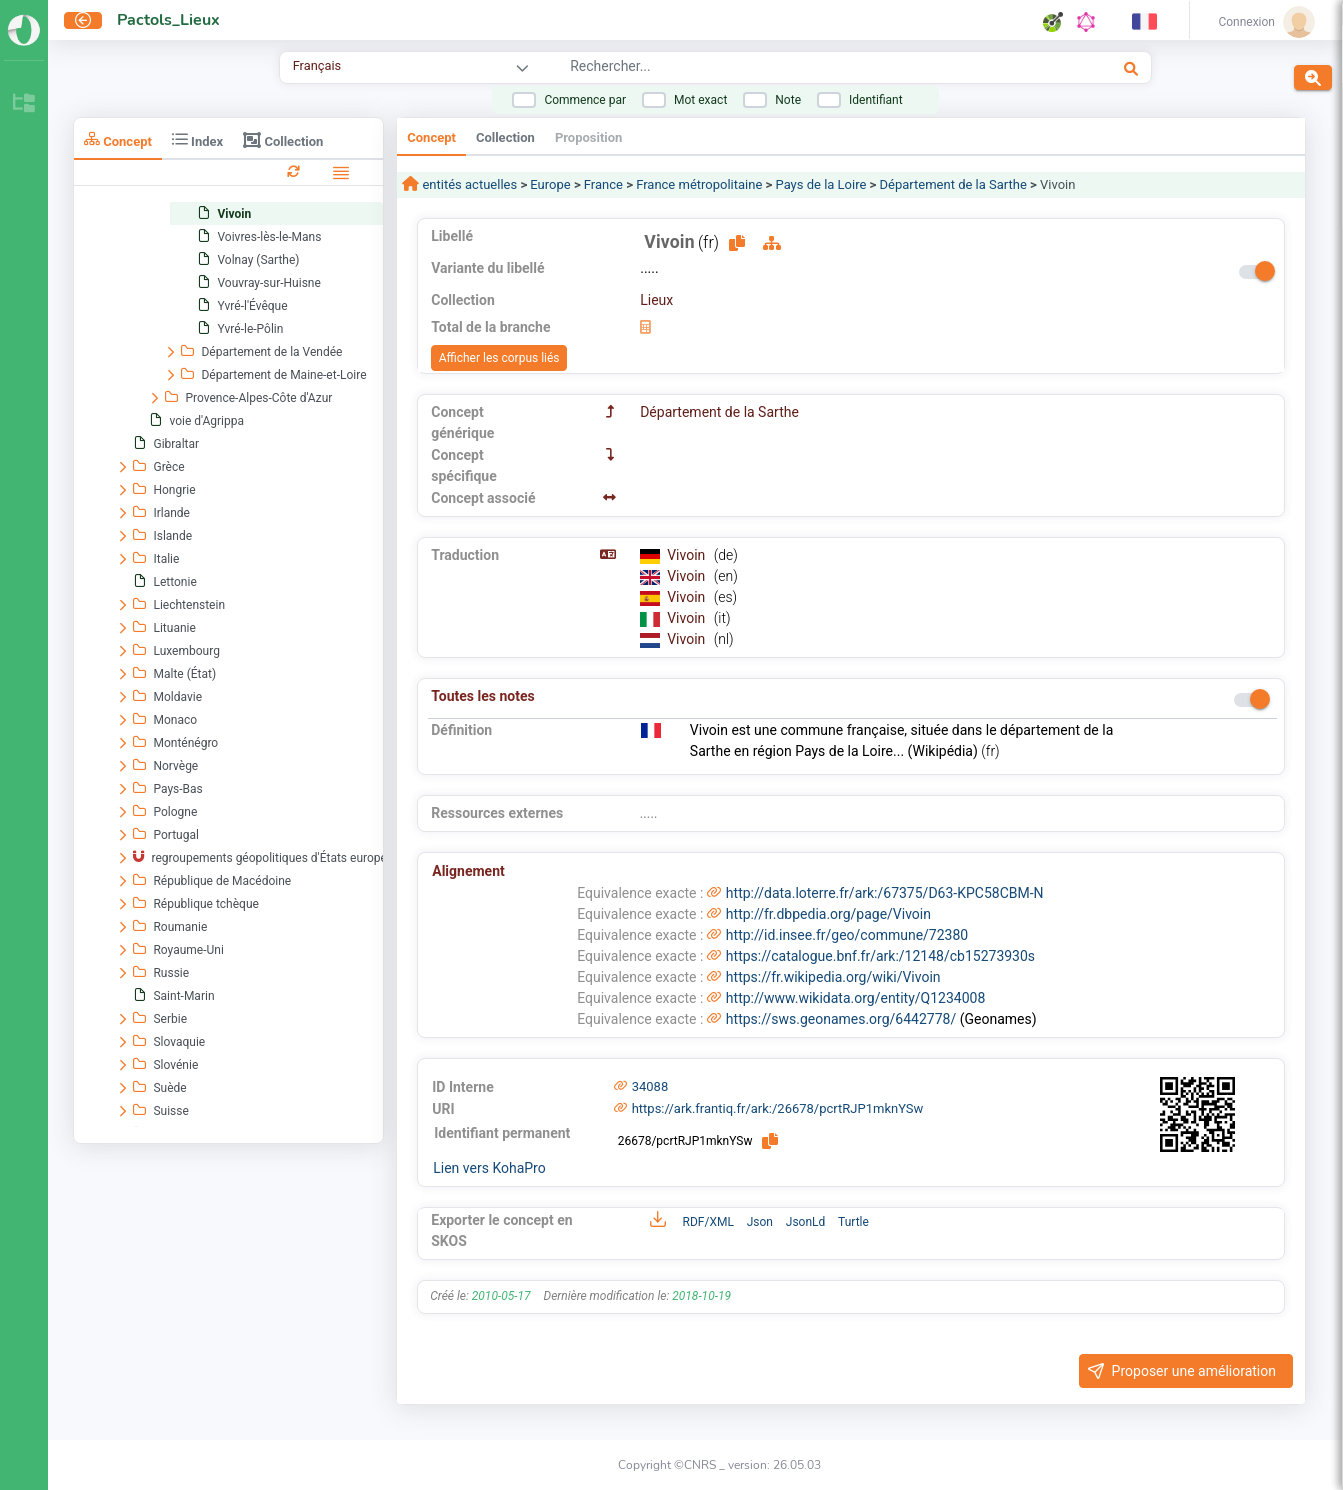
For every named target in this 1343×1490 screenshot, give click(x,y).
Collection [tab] (283, 140)
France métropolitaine (699, 184)
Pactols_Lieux (168, 20)
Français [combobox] (317, 65)
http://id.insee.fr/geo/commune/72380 (847, 935)
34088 (650, 1086)
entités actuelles (468, 184)
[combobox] (780, 69)
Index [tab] (197, 139)
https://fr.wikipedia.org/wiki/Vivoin (833, 977)
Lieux (656, 300)
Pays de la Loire (821, 184)
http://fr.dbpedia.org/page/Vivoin (828, 914)
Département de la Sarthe (953, 184)
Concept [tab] (118, 139)
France (603, 184)
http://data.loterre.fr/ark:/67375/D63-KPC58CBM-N (885, 893)
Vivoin (688, 555)
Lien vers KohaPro (489, 1168)
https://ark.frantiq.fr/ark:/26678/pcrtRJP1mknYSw (778, 1108)
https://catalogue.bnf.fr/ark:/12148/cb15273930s (880, 956)
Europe (550, 184)
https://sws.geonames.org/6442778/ (841, 1019)
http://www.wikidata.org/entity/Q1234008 (855, 998)
